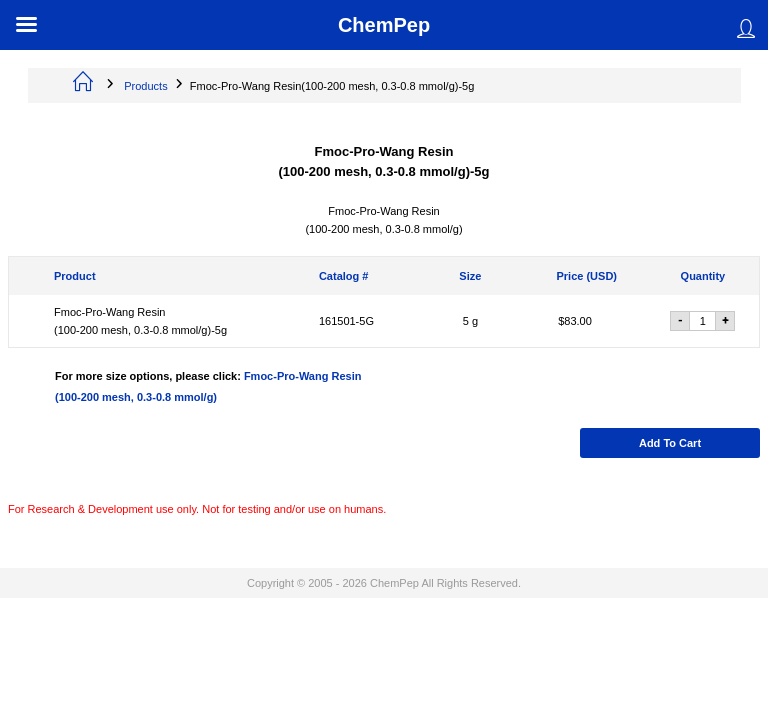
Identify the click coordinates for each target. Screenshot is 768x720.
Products (145, 86)
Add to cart (670, 443)
